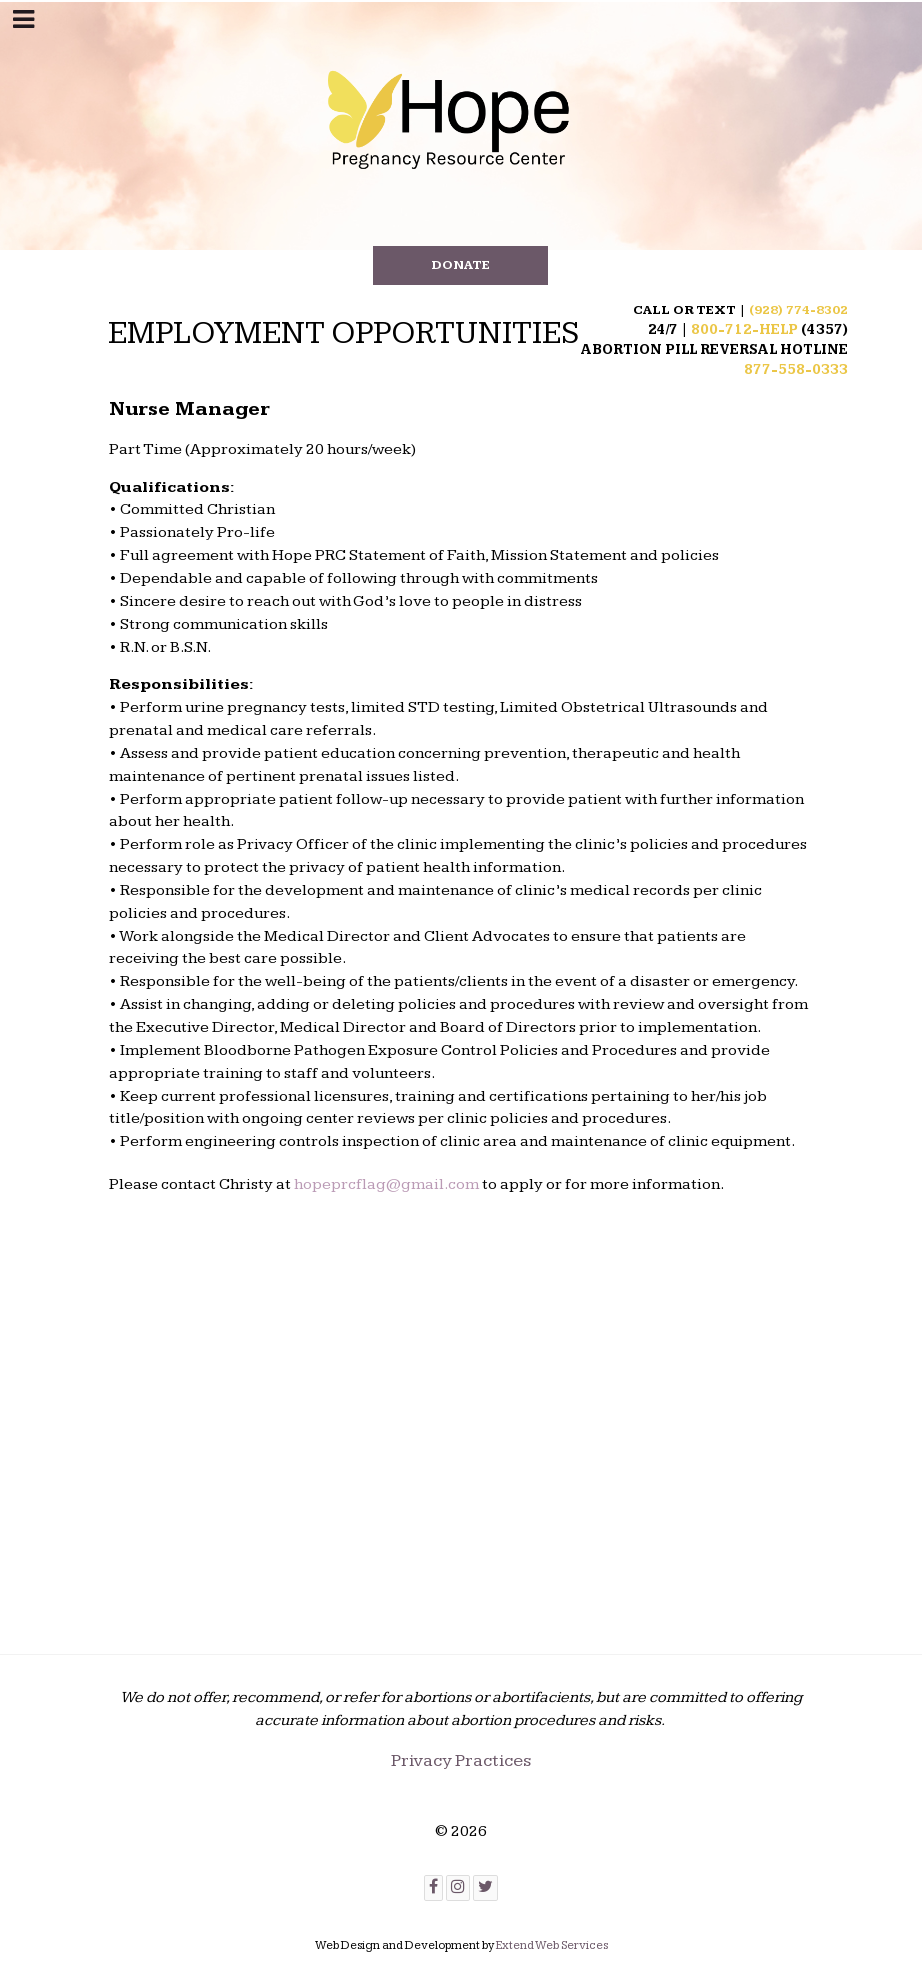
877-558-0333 (796, 370)
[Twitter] (485, 1888)
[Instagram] (458, 1888)
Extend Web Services (552, 1945)
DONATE (460, 265)
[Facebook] (433, 1888)
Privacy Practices (461, 1760)
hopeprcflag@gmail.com (386, 1184)
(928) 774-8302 (798, 310)
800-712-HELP (744, 330)
